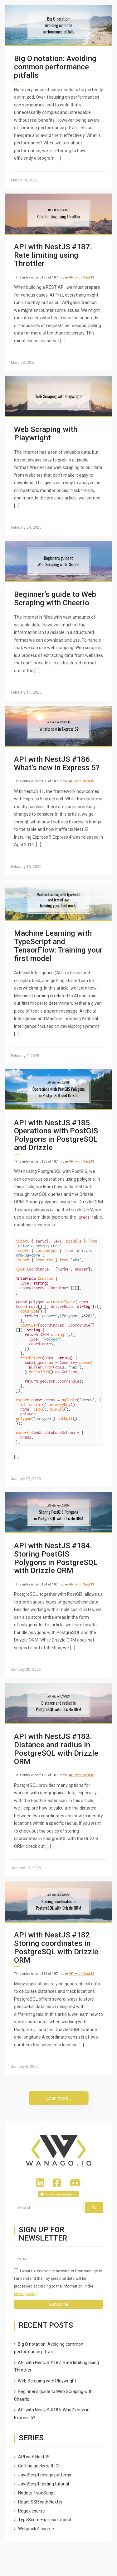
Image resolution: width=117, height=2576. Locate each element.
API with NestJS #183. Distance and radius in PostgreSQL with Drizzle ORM (56, 1749)
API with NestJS (81, 277)
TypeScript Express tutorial (44, 2519)
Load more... (58, 2098)
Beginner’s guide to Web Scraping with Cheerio (55, 598)
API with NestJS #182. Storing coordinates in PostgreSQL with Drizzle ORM (56, 1947)
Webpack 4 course (36, 2528)
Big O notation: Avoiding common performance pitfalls (55, 67)
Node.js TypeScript (36, 2492)
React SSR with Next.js (40, 2501)
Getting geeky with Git (39, 2465)
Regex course (31, 2510)
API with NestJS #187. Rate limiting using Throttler (53, 255)
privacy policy (25, 2294)
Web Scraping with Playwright (45, 433)
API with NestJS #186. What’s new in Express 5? (57, 763)
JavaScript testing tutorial (43, 2483)
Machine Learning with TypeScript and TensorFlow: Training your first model (58, 946)
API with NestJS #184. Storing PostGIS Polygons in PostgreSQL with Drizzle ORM (56, 1558)
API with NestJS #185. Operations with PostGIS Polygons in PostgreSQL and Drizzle (56, 1135)
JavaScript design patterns (44, 2474)
